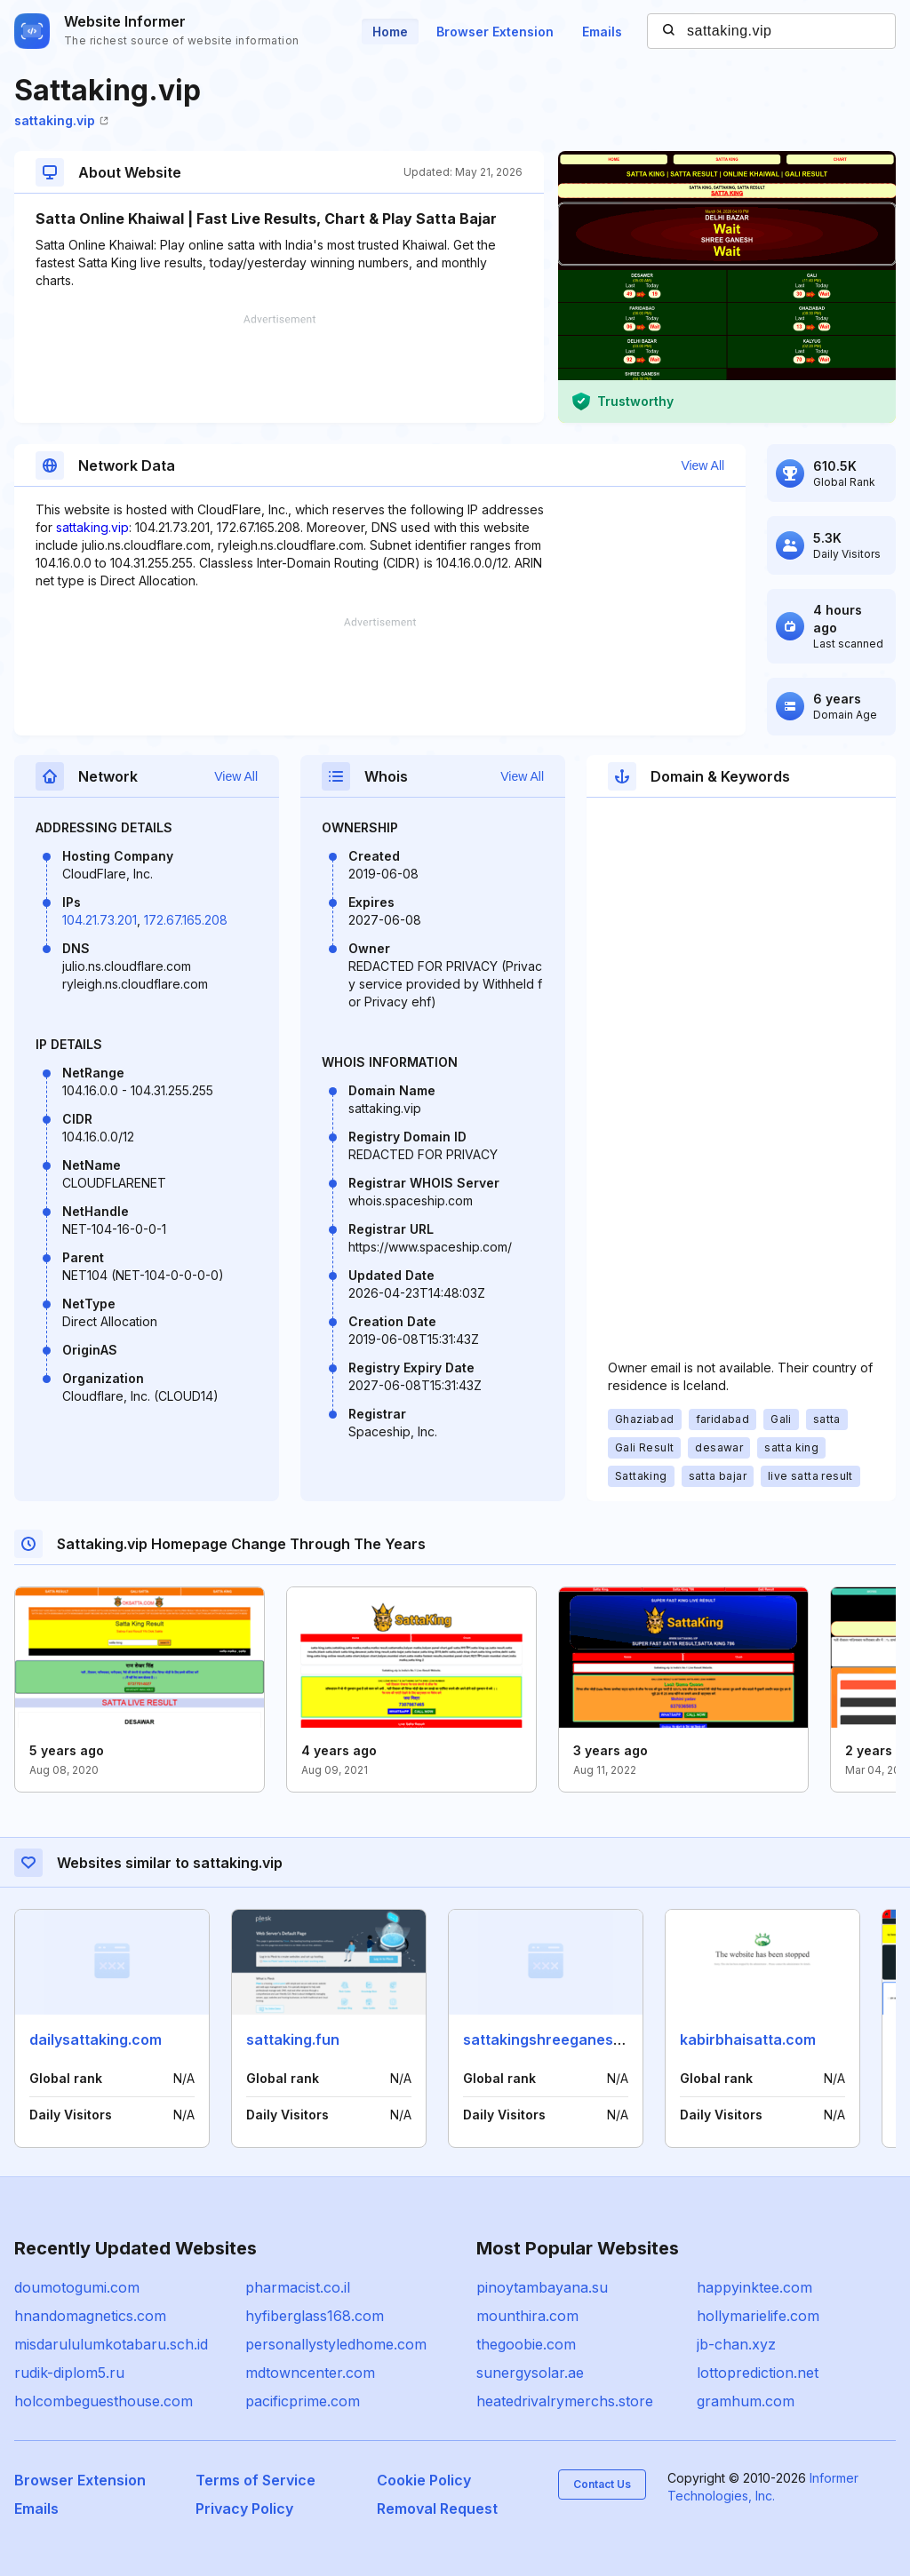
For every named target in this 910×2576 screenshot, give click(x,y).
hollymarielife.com (758, 2316)
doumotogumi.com (77, 2287)
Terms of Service (255, 2480)
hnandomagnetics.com (90, 2316)
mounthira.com (527, 2316)
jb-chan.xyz (736, 2344)
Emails (602, 31)
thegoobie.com (526, 2344)
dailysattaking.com (95, 2039)
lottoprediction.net (757, 2372)
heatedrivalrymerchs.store (564, 2401)
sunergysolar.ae (530, 2372)
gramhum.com (745, 2401)
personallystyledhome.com (336, 2344)
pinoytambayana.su (542, 2287)
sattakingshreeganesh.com (559, 2039)
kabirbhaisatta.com (748, 2039)
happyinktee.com (754, 2287)
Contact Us (602, 2484)
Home (390, 31)
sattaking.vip (61, 120)
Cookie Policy (424, 2480)
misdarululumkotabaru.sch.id (111, 2344)
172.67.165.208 (186, 919)
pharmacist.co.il (297, 2287)
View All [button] (702, 465)
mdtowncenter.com (310, 2372)
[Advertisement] (279, 369)
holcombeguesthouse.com (103, 2401)
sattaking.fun (292, 2039)
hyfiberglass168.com (314, 2316)
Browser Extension (495, 31)
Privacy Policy (244, 2508)
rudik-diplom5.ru (69, 2372)
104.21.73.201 (99, 919)
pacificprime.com (302, 2401)
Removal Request (437, 2508)
